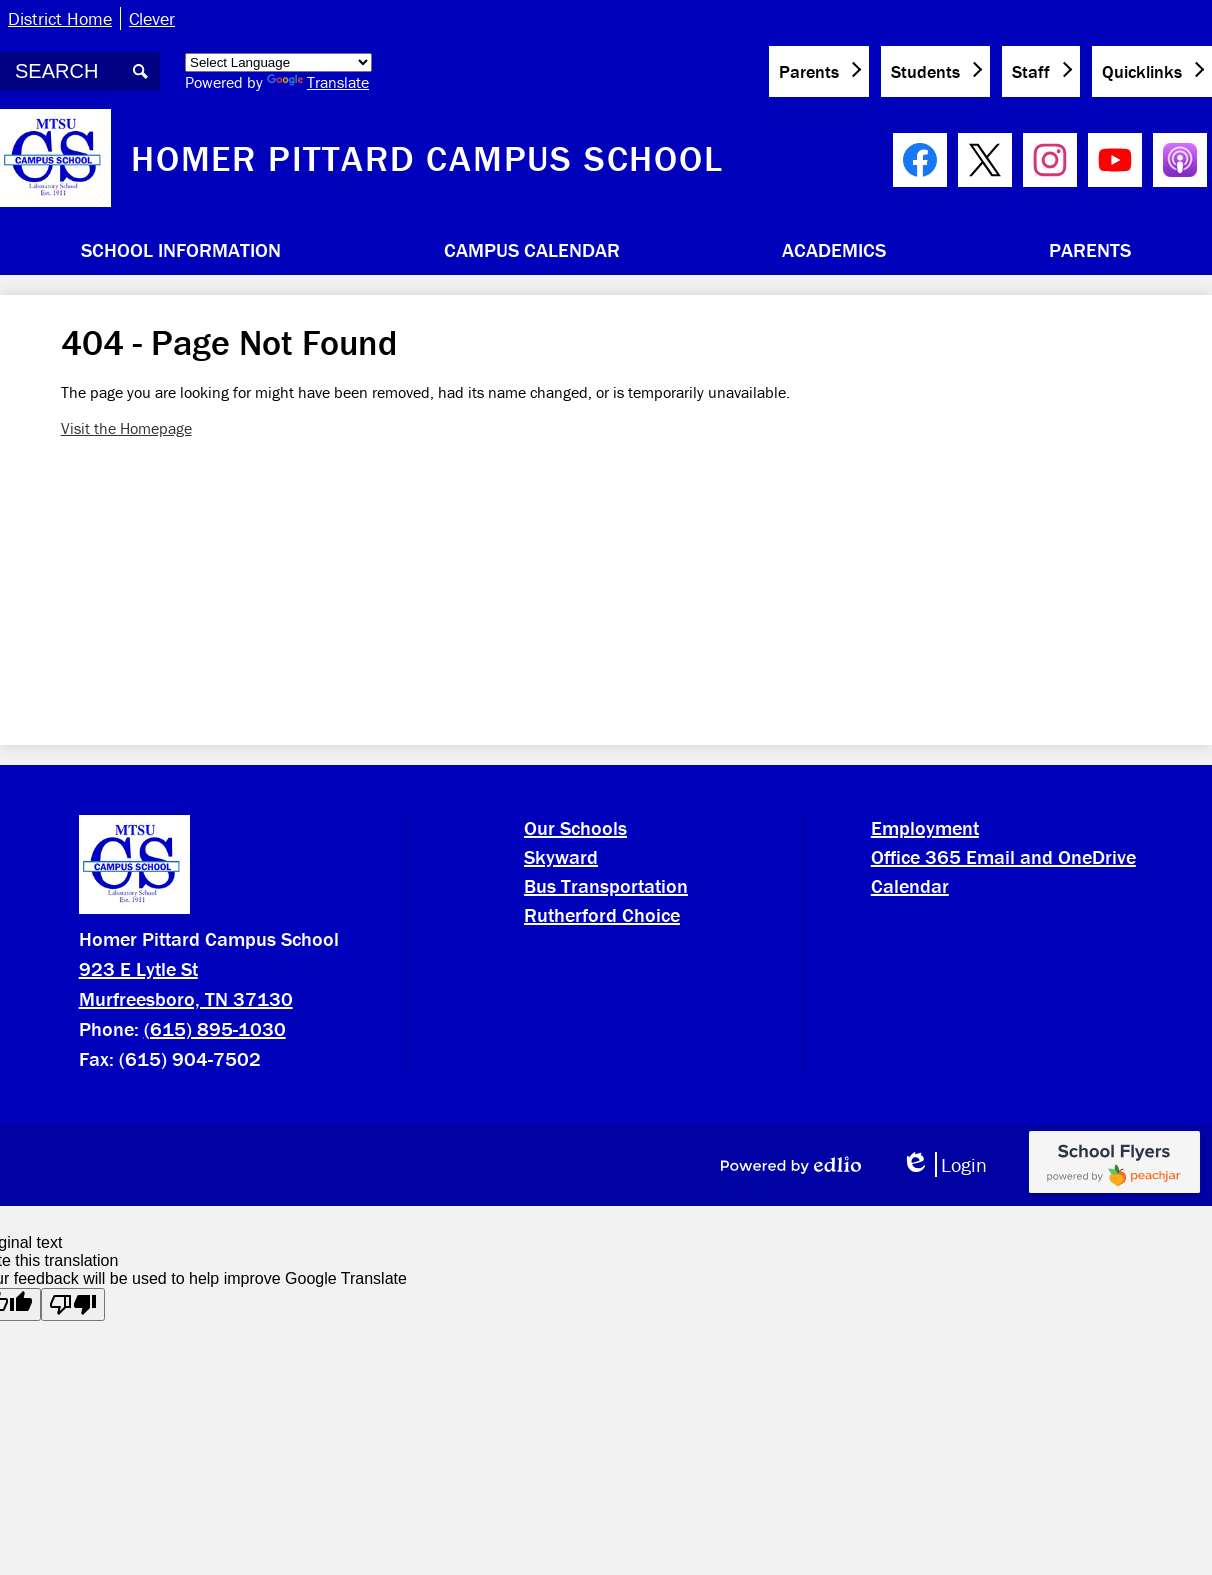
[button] (181, 249)
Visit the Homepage (126, 428)
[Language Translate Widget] (278, 62)
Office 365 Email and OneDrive (1003, 856)
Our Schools (575, 827)
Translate (318, 82)
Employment (925, 827)
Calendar (910, 885)
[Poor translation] (73, 1304)
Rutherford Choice (602, 914)
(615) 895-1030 (215, 1028)
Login (944, 1164)
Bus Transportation (606, 885)
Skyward (561, 856)
